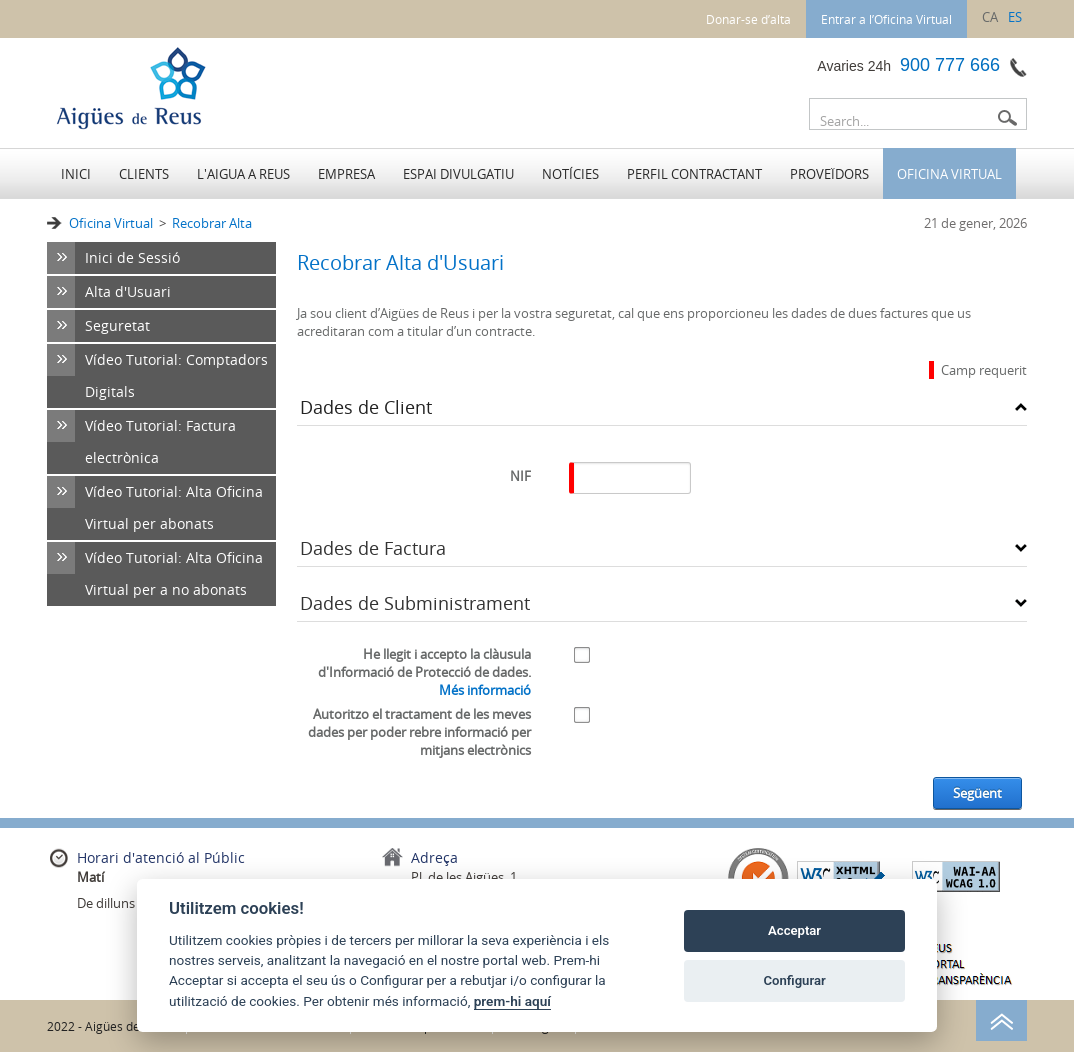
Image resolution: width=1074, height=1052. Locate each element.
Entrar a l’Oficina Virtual (886, 19)
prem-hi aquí (512, 1001)
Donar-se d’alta (748, 19)
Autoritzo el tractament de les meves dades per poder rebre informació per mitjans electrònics (419, 732)
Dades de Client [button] (366, 407)
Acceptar (794, 930)
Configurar (795, 980)
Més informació (485, 690)
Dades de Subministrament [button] (415, 603)
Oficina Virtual (111, 223)
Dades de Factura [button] (373, 548)
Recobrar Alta (212, 223)
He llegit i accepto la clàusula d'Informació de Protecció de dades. (424, 672)
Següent (977, 793)
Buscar (1007, 118)
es (1015, 17)
